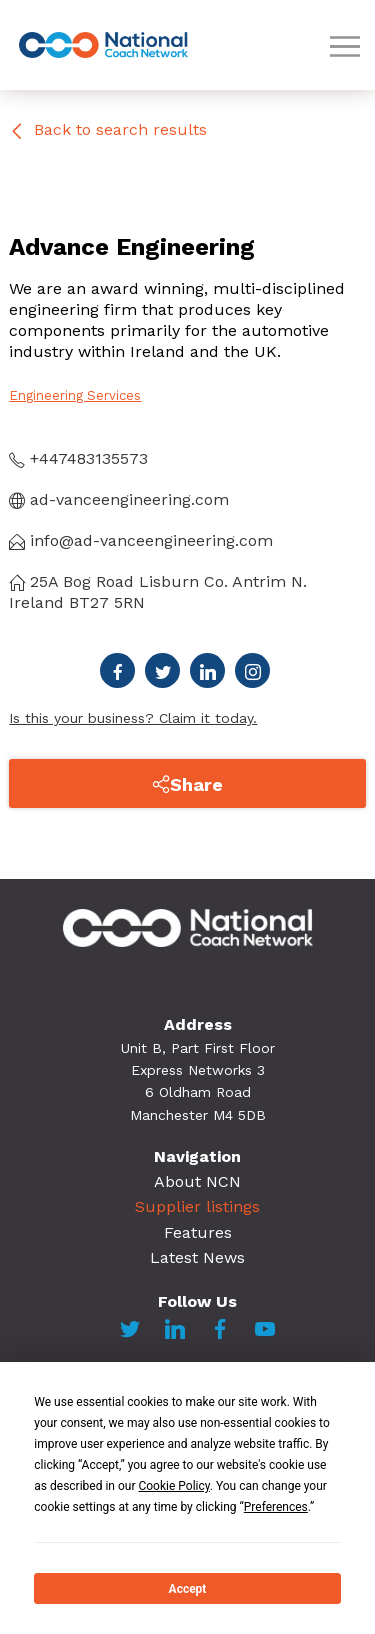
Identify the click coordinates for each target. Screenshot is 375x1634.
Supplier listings (197, 1206)
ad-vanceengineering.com (119, 499)
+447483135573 (78, 458)
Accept (188, 1589)
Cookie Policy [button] (173, 1486)
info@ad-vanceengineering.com (141, 540)
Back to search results (108, 129)
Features (198, 1232)
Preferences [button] (276, 1507)
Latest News (197, 1257)
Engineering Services (75, 395)
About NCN (197, 1181)
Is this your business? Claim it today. (133, 718)
